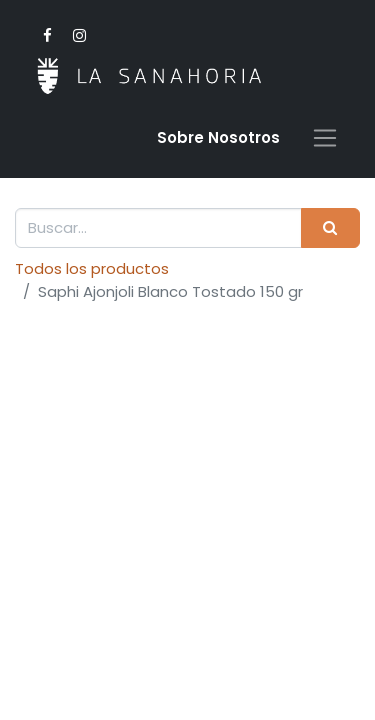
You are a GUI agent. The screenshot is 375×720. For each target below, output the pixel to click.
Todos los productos (92, 268)
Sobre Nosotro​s (218, 137)
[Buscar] (330, 228)
